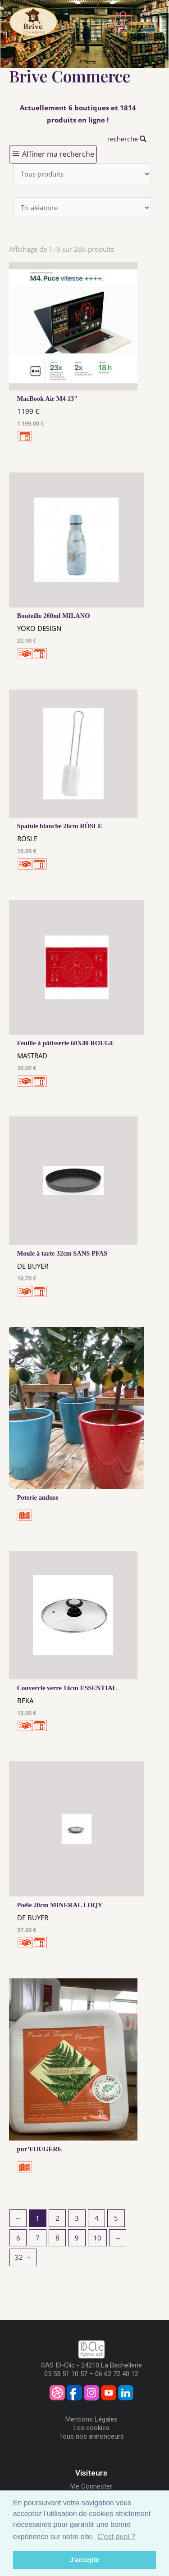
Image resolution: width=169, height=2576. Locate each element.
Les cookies (91, 2428)
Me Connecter (91, 2486)
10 (97, 2237)
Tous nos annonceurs (91, 2436)
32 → (23, 2257)
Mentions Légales (91, 2419)
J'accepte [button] (84, 2559)
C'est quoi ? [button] (116, 2536)
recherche (126, 138)
